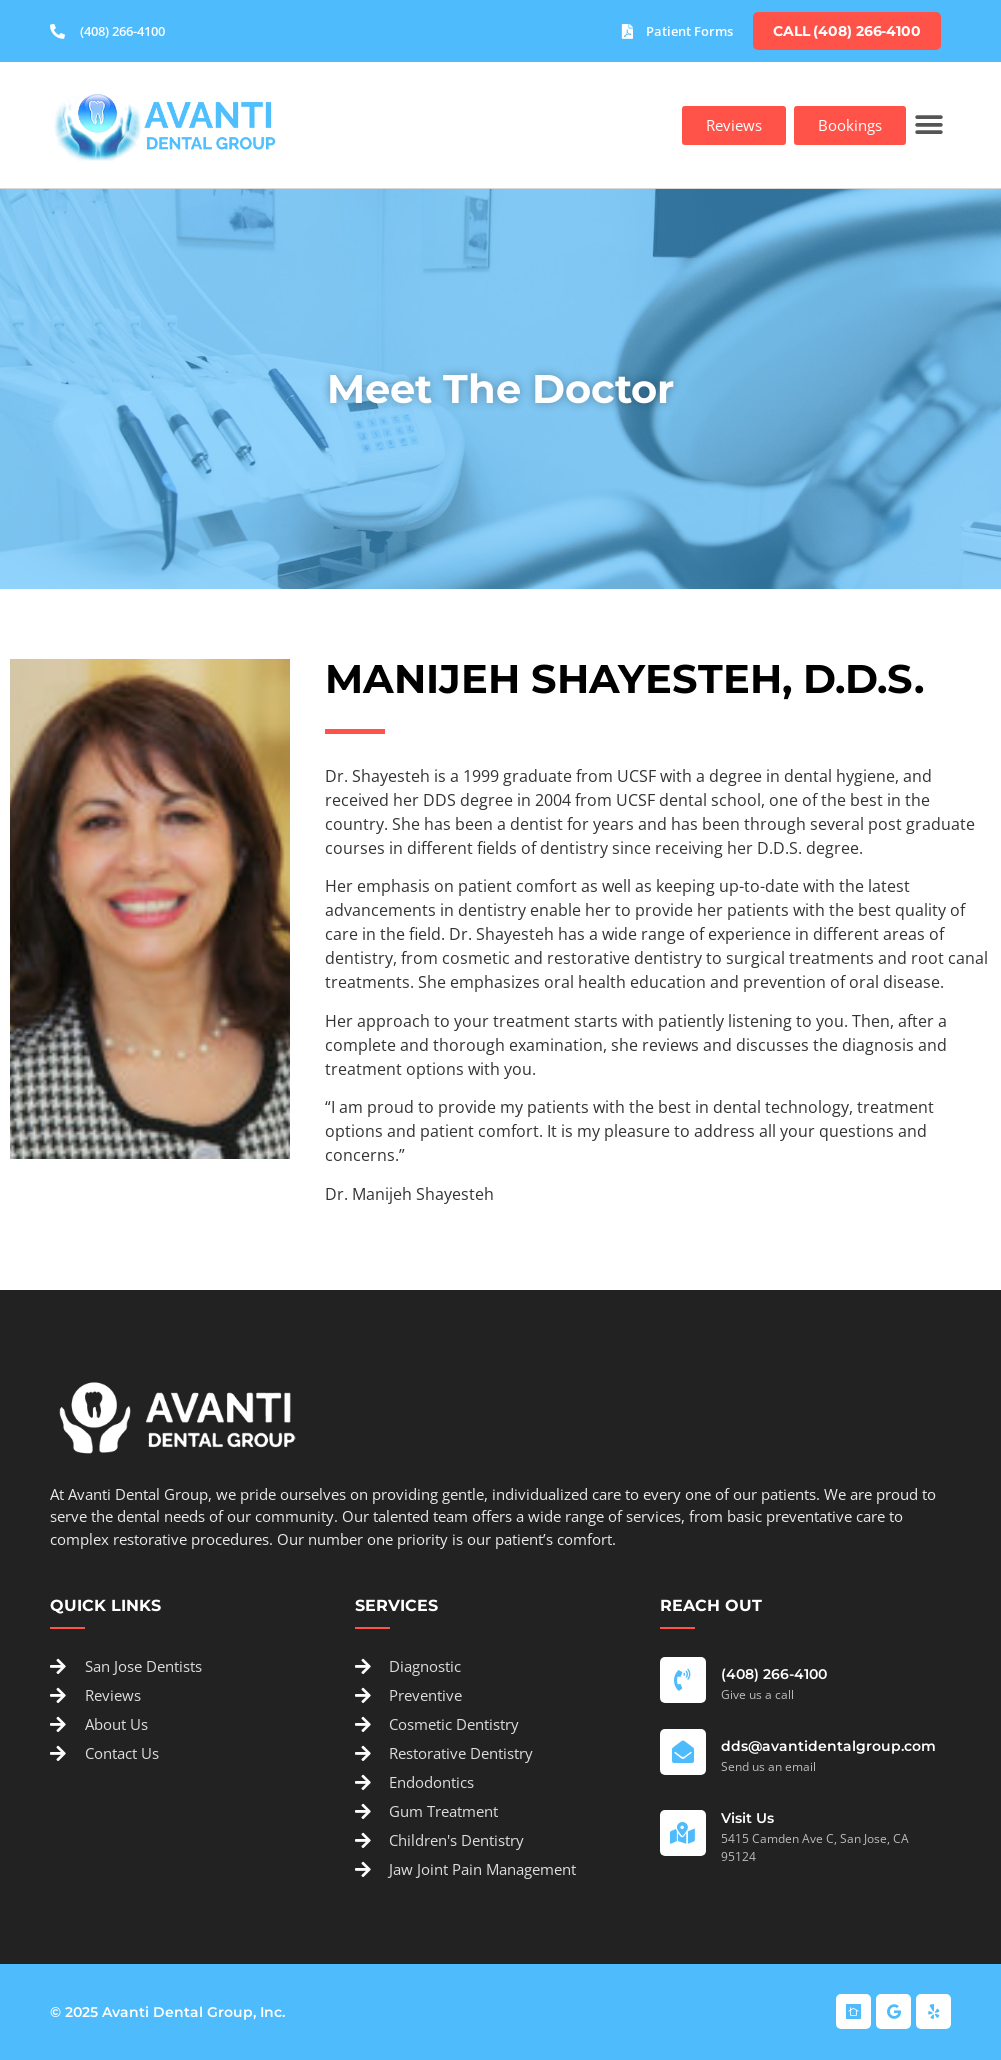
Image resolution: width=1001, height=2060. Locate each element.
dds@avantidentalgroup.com (828, 1746)
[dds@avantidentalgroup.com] (683, 1752)
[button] (928, 125)
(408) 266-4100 (774, 1674)
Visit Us (747, 1818)
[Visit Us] (683, 1833)
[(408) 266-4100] (683, 1680)
